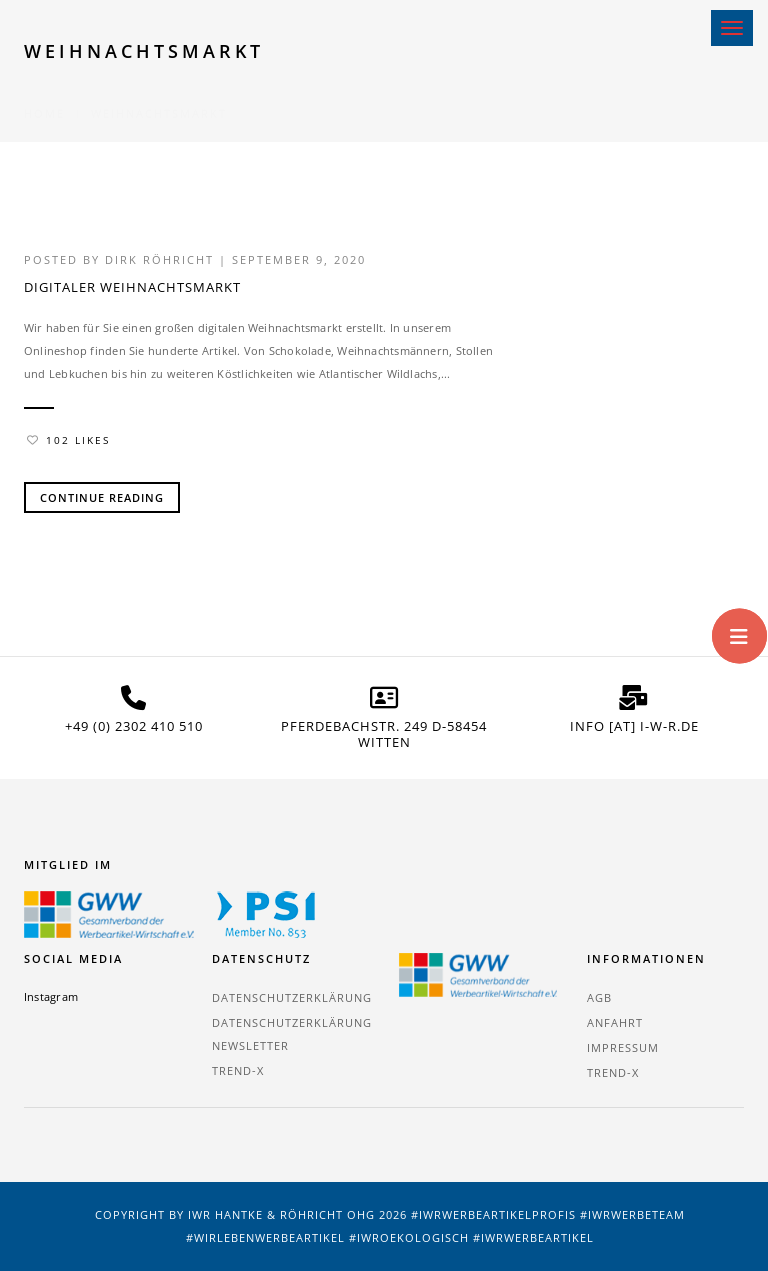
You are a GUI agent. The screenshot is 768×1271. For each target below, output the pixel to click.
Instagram (51, 996)
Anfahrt (615, 1022)
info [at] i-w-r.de (634, 726)
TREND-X (238, 1070)
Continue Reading (102, 497)
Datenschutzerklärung (292, 997)
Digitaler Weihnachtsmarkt (132, 287)
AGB (599, 997)
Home (44, 89)
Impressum (623, 1047)
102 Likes (68, 440)
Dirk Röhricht (159, 259)
